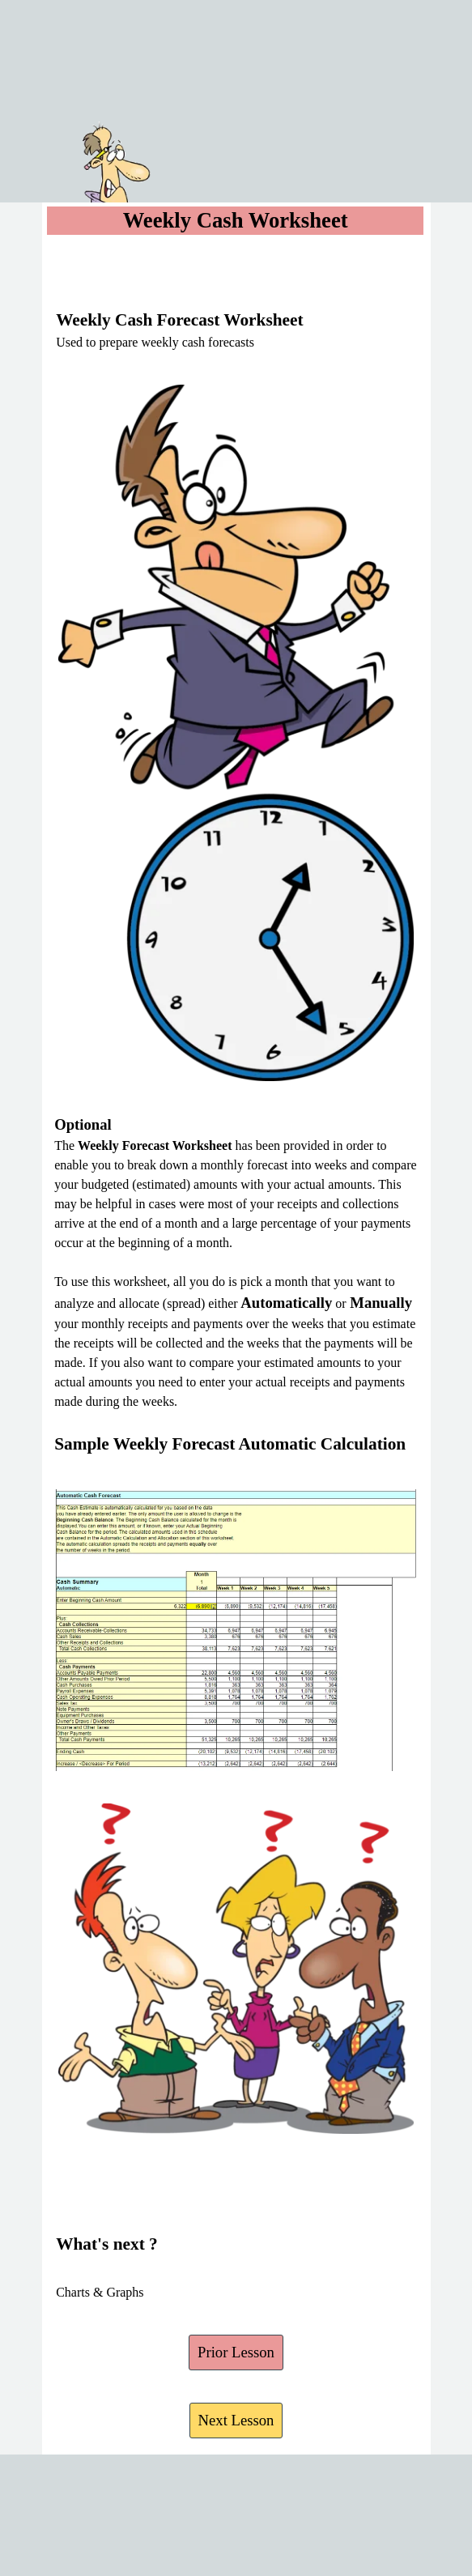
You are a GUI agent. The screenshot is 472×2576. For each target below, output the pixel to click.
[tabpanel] (236, 303)
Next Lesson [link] (236, 2420)
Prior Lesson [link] (236, 2352)
